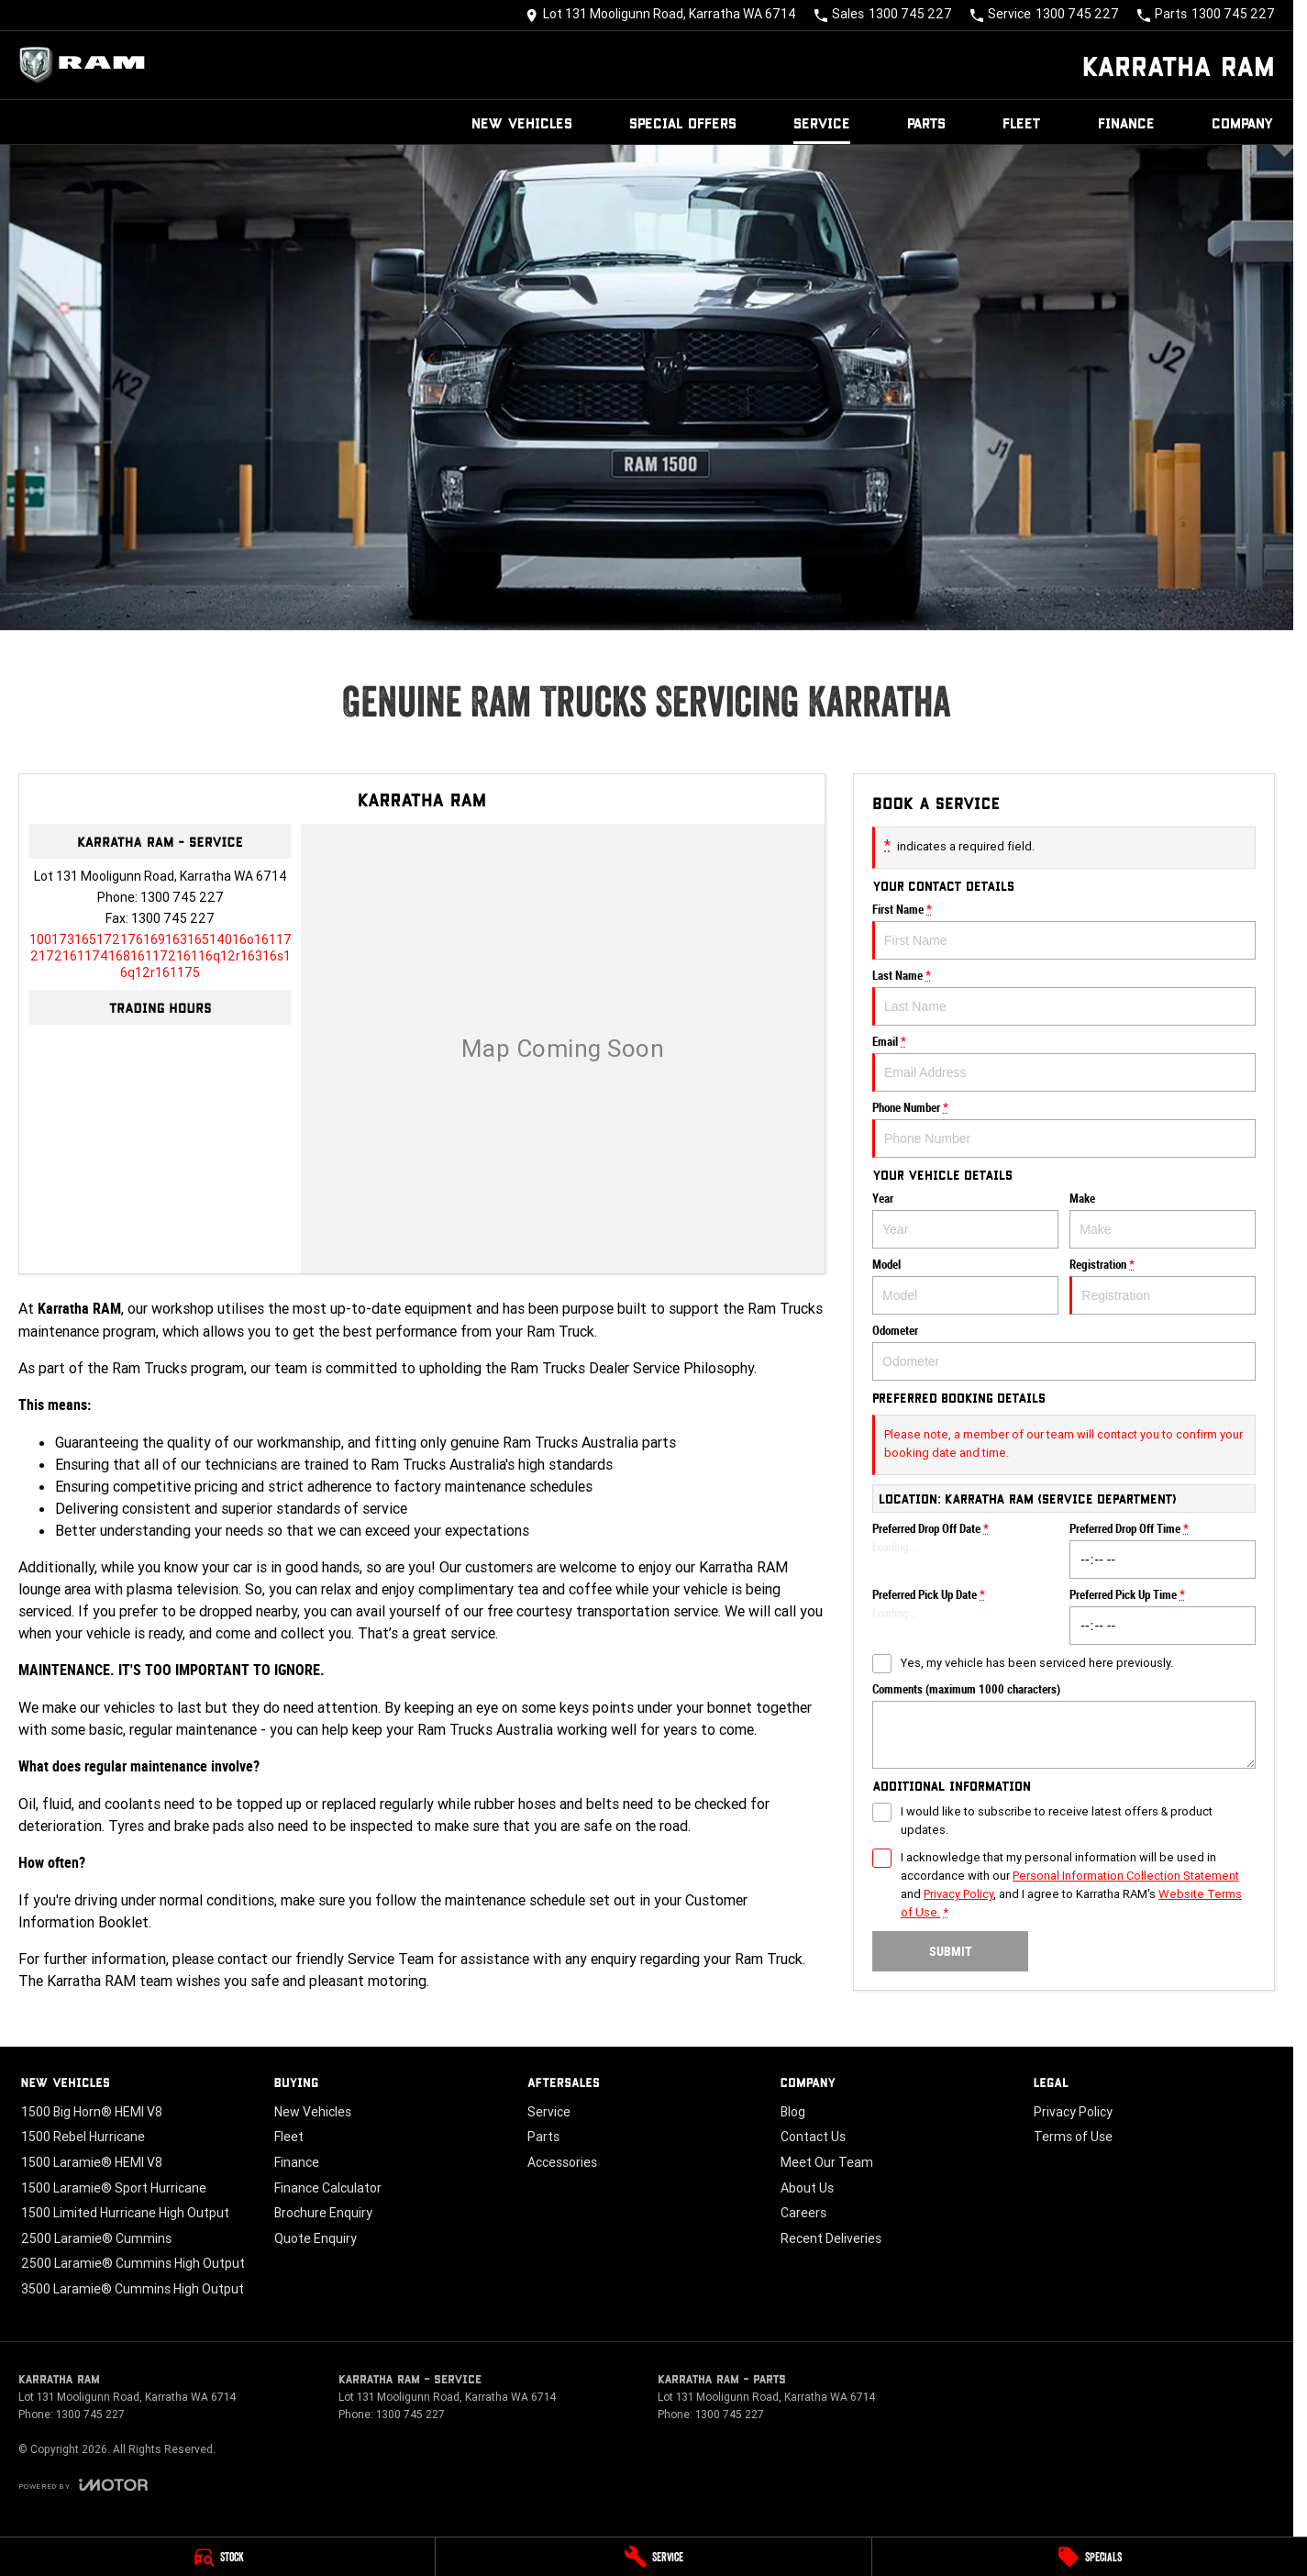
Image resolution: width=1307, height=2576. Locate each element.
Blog (793, 2112)
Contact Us (813, 2136)
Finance (1126, 122)
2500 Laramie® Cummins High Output (133, 2263)
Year (965, 1220)
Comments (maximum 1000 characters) (1064, 1725)
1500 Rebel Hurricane (83, 2136)
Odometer (1064, 1352)
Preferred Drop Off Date (965, 1550)
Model (965, 1286)
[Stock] (217, 2556)
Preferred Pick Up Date (965, 1616)
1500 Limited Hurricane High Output (125, 2212)
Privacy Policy (1073, 2112)
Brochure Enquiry (323, 2212)
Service (821, 122)
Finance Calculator (328, 2188)
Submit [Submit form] (950, 1951)
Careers (803, 2212)
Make (1162, 1220)
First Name (1064, 931)
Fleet (1021, 122)
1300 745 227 (182, 897)
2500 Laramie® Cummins (96, 2238)
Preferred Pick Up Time (1162, 1616)
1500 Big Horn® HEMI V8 (91, 2112)
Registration (1162, 1286)
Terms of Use (1073, 2136)
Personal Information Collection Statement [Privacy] (1126, 1875)
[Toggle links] (83, 2484)
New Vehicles (521, 122)
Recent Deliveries (831, 2238)
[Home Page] (87, 65)
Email (1064, 1063)
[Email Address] (160, 956)
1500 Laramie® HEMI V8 (91, 2162)
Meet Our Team (827, 2162)
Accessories (562, 2162)
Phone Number (1064, 1129)
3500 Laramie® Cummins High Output (132, 2289)
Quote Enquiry (315, 2238)
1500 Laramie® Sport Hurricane (113, 2188)
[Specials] (1089, 2556)
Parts (926, 122)
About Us (807, 2188)
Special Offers (683, 122)
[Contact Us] (661, 15)
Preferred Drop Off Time (1162, 1550)
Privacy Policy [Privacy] (958, 1894)
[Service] (653, 2556)
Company (1243, 122)
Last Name (1064, 997)
